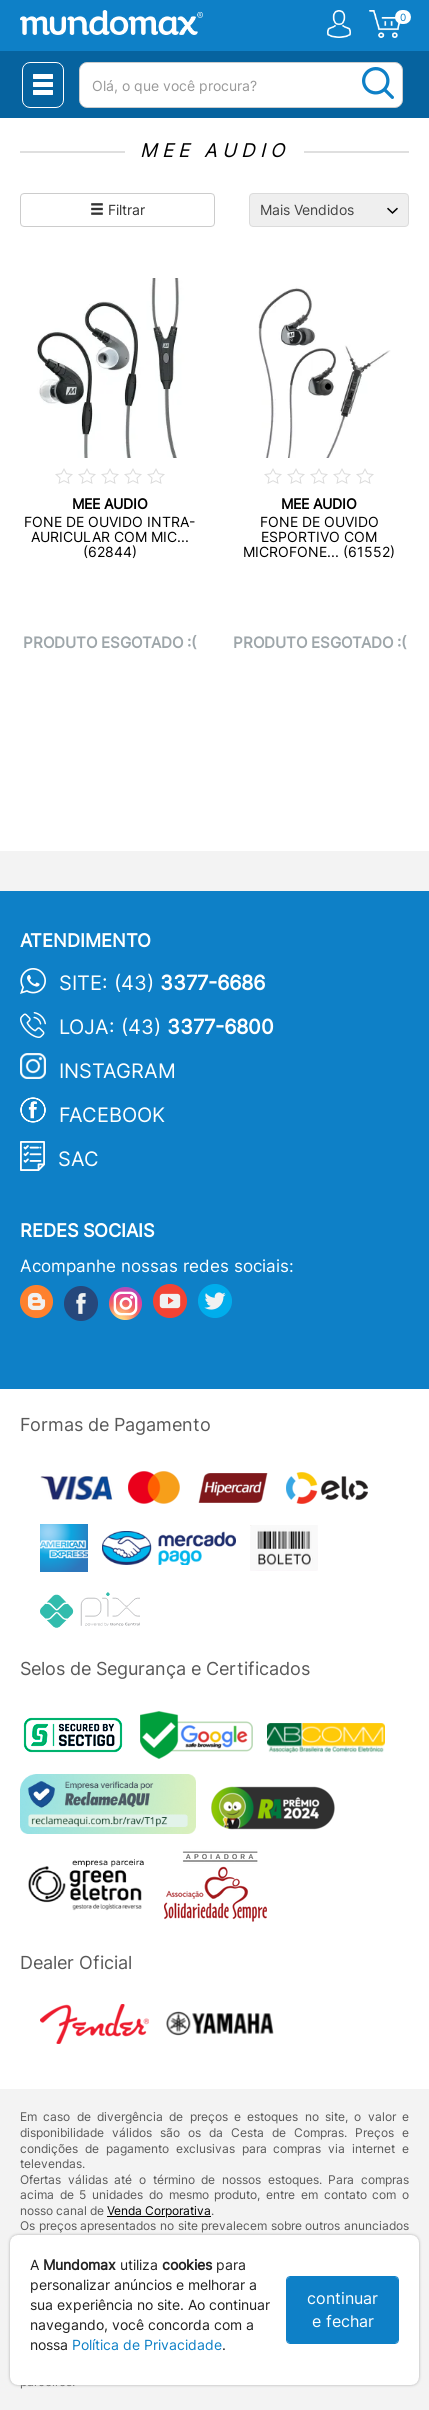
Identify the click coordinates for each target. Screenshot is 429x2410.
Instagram (117, 1071)
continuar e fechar (342, 2309)
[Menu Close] (43, 85)
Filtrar (117, 209)
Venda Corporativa (159, 2210)
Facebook (112, 1115)
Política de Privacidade (147, 2344)
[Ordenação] (329, 210)
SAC (78, 1159)
